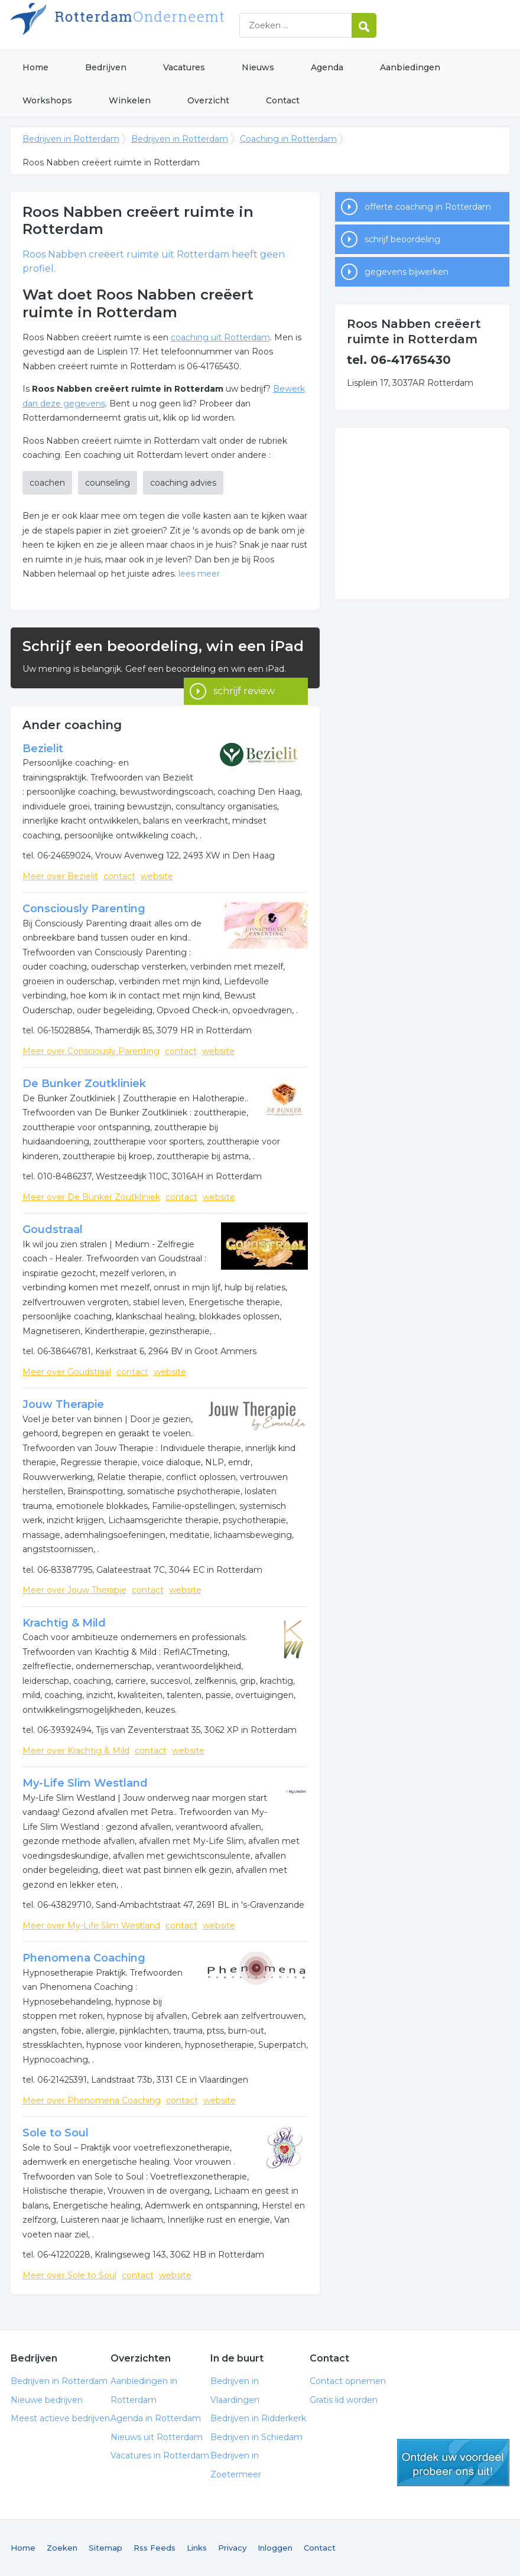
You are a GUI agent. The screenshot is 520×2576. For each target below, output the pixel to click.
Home (35, 67)
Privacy (232, 2547)
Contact (283, 100)
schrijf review (244, 672)
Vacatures (184, 67)
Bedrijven (105, 67)
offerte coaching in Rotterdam (428, 206)
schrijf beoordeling (402, 239)
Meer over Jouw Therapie (74, 1590)
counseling (107, 482)
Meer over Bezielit (60, 876)
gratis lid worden (453, 2462)
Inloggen (275, 2547)
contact (119, 876)
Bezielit (42, 748)
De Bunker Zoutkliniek (84, 1083)
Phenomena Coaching (83, 1957)
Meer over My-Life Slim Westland (91, 1925)
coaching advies (183, 482)
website (157, 876)
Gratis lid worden (344, 2400)
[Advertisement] (422, 513)
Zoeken (62, 2547)
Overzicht (208, 100)
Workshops (47, 100)
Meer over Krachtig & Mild (75, 1750)
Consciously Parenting (83, 908)
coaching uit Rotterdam (220, 337)
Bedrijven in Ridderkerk (258, 2418)
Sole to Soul (55, 2132)
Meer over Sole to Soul (69, 2275)
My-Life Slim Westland (85, 1783)
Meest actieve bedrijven (60, 2418)
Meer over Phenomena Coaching (91, 2100)
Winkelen (130, 100)
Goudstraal (52, 1229)
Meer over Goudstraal (66, 1372)
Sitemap (105, 2547)
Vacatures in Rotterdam (159, 2455)
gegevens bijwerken (406, 271)
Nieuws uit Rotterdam (156, 2437)
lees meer (199, 573)
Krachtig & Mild (64, 1622)
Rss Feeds (155, 2547)
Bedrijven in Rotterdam (158, 25)
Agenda (327, 67)
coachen (47, 482)
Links (197, 2547)
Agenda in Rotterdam (155, 2418)
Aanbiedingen (410, 67)
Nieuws (258, 67)
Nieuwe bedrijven (47, 2400)
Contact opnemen (348, 2381)
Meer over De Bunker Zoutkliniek (91, 1197)
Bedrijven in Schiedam (256, 2437)
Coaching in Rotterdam (288, 139)
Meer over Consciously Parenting (91, 1051)
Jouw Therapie (63, 1404)
